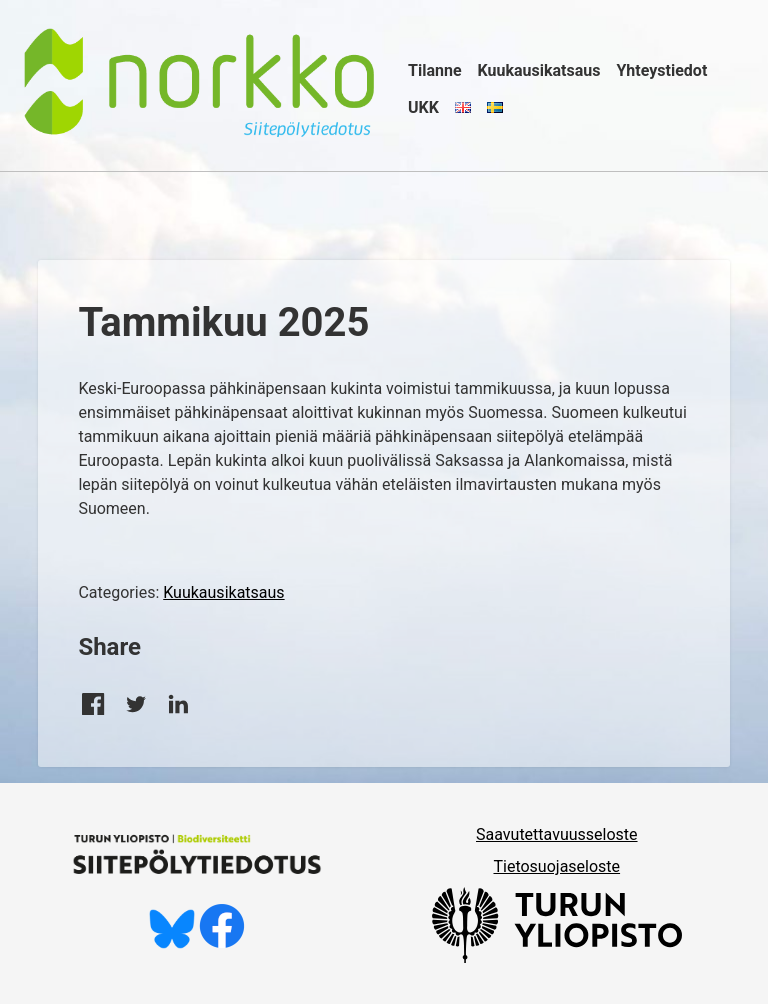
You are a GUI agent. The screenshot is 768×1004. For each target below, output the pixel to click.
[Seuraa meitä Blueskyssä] (172, 943)
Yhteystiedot (661, 70)
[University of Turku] (557, 957)
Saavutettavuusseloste (557, 834)
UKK (423, 107)
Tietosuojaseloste (556, 866)
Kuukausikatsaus (539, 70)
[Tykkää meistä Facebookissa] (222, 943)
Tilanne (435, 70)
